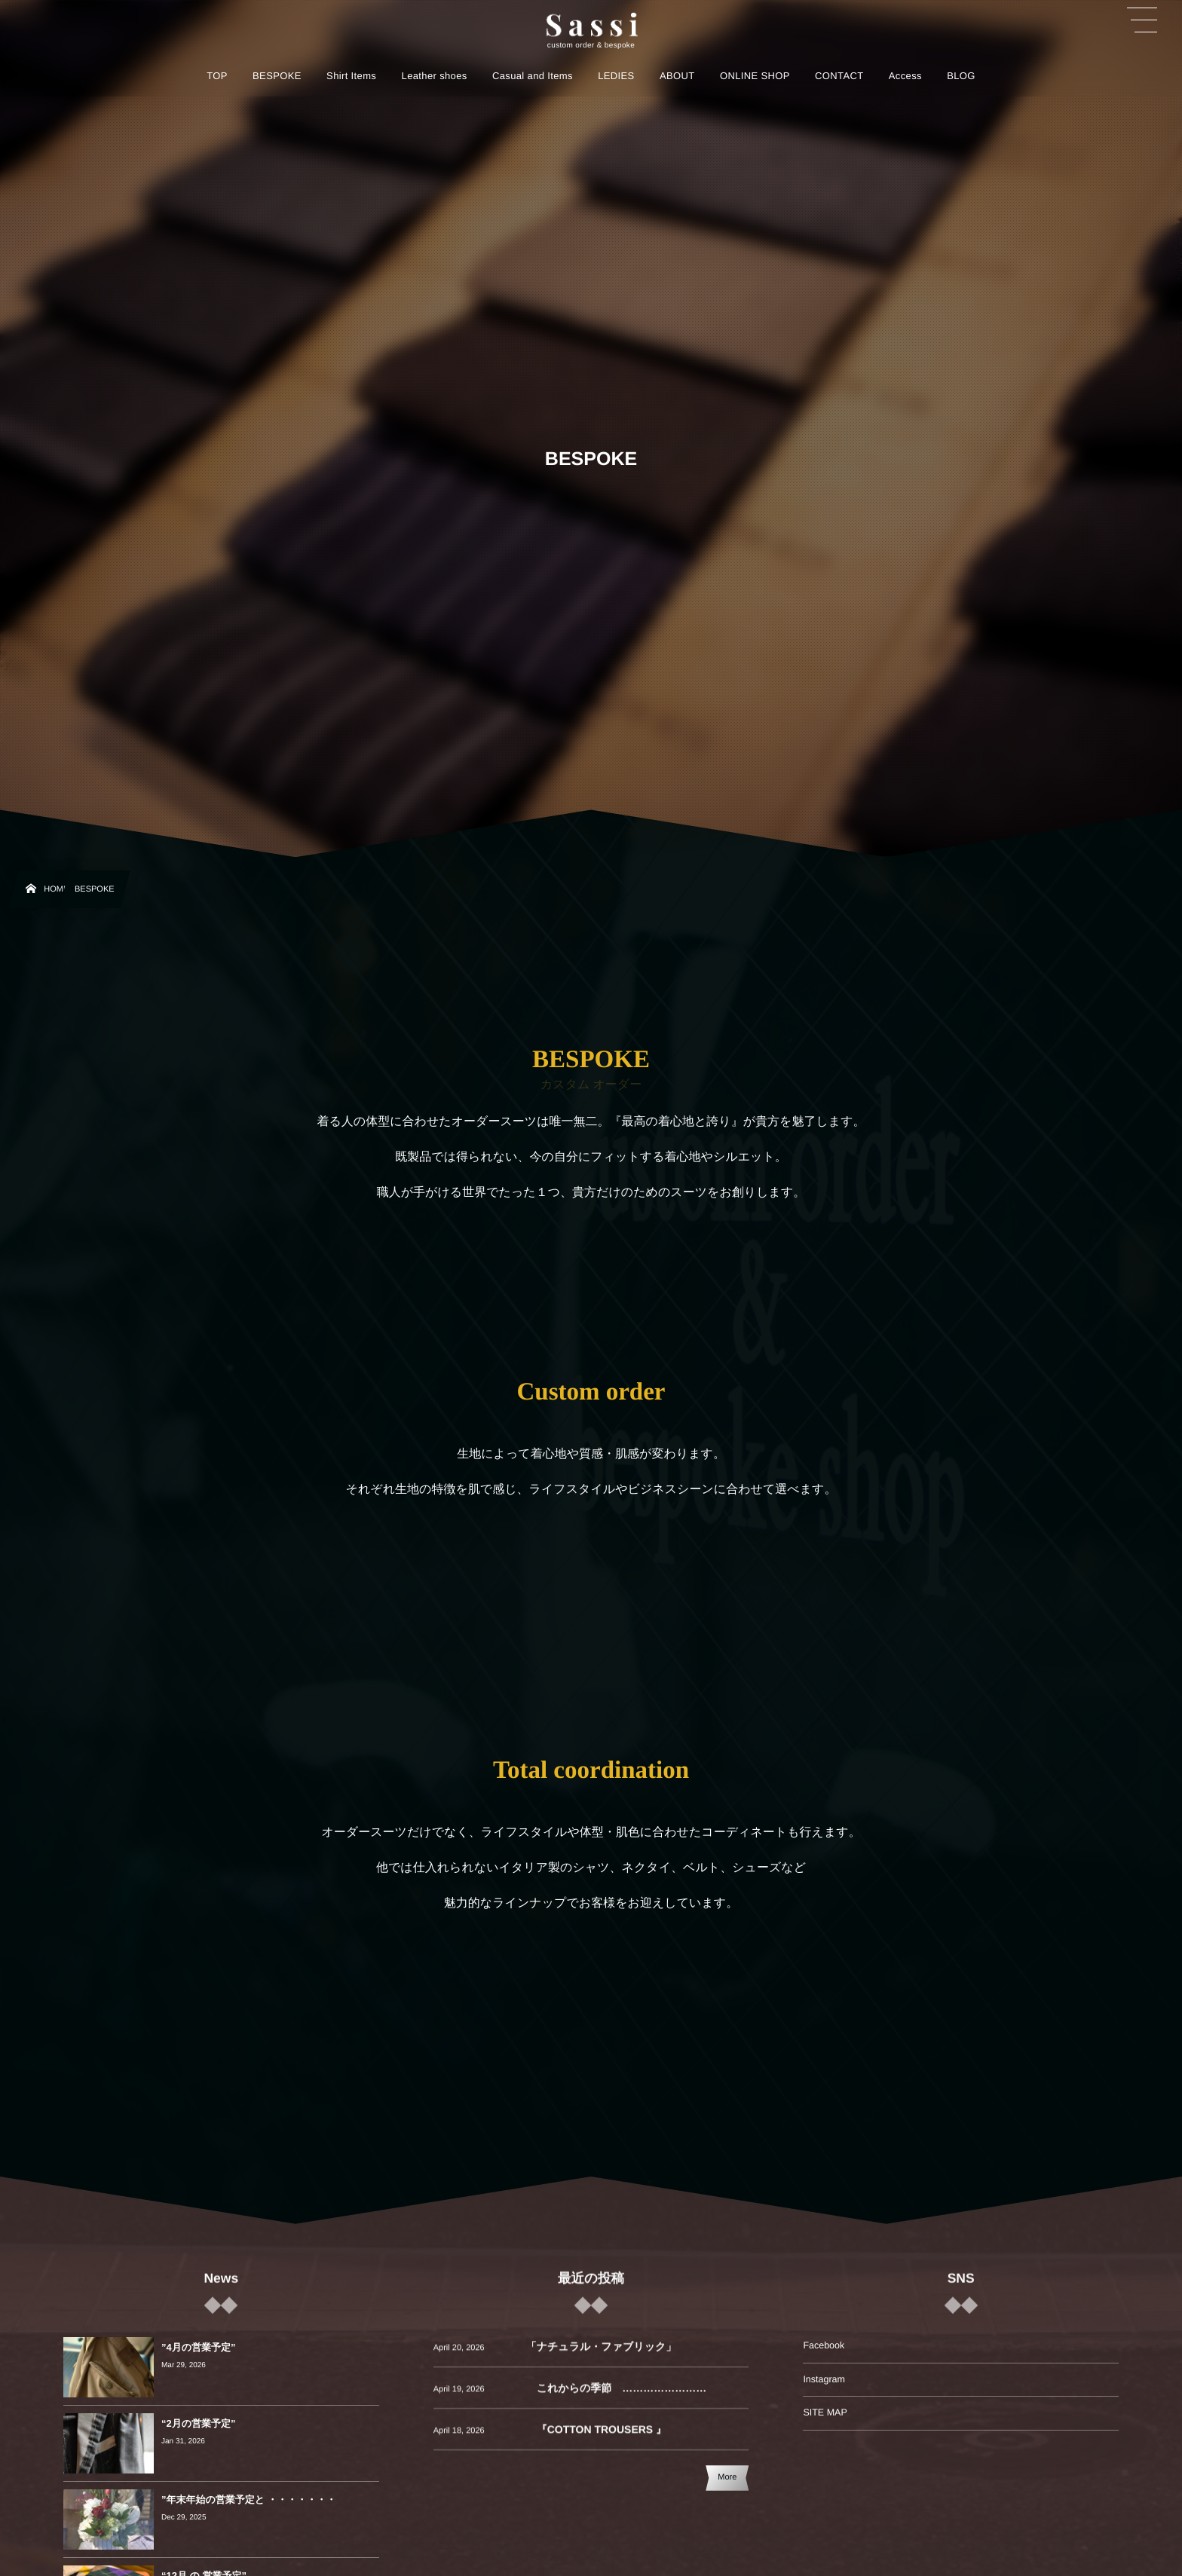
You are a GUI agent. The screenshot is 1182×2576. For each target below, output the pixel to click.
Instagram (824, 2379)
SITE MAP (825, 2412)
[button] (1142, 20)
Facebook (823, 2345)
